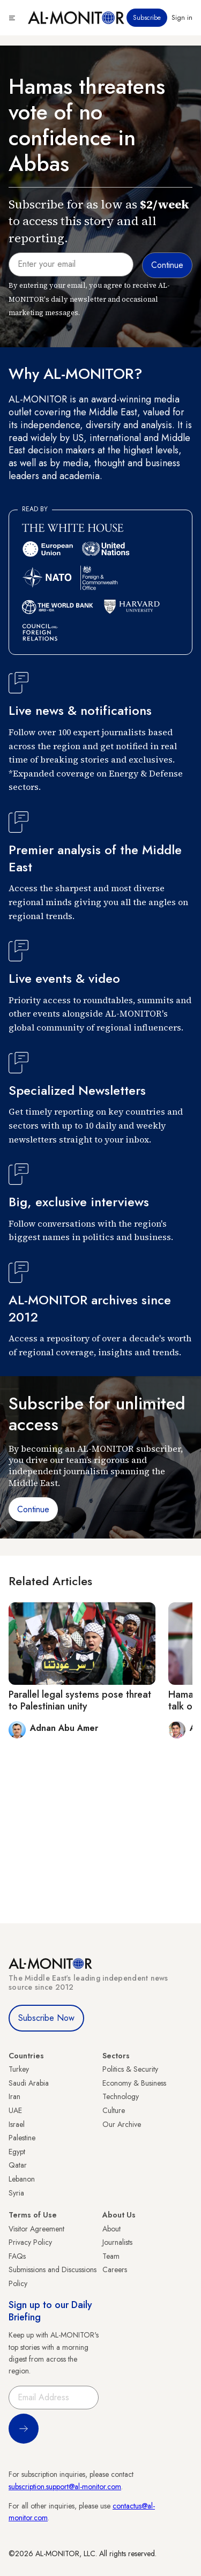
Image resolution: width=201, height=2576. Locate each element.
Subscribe (147, 18)
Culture (113, 2110)
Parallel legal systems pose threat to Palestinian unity (80, 1700)
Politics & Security (130, 2069)
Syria (16, 2192)
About (111, 2228)
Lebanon (22, 2179)
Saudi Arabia (29, 2083)
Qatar (18, 2165)
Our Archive (121, 2124)
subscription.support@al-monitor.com (65, 2486)
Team (111, 2256)
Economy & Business (134, 2083)
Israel (17, 2124)
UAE (15, 2110)
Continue (33, 1509)
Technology (120, 2096)
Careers (114, 2269)
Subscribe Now (46, 2018)
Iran (14, 2096)
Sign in (182, 18)
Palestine (22, 2137)
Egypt (17, 2151)
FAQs (17, 2256)
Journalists (117, 2242)
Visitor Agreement (36, 2228)
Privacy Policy (30, 2242)
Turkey (19, 2069)
